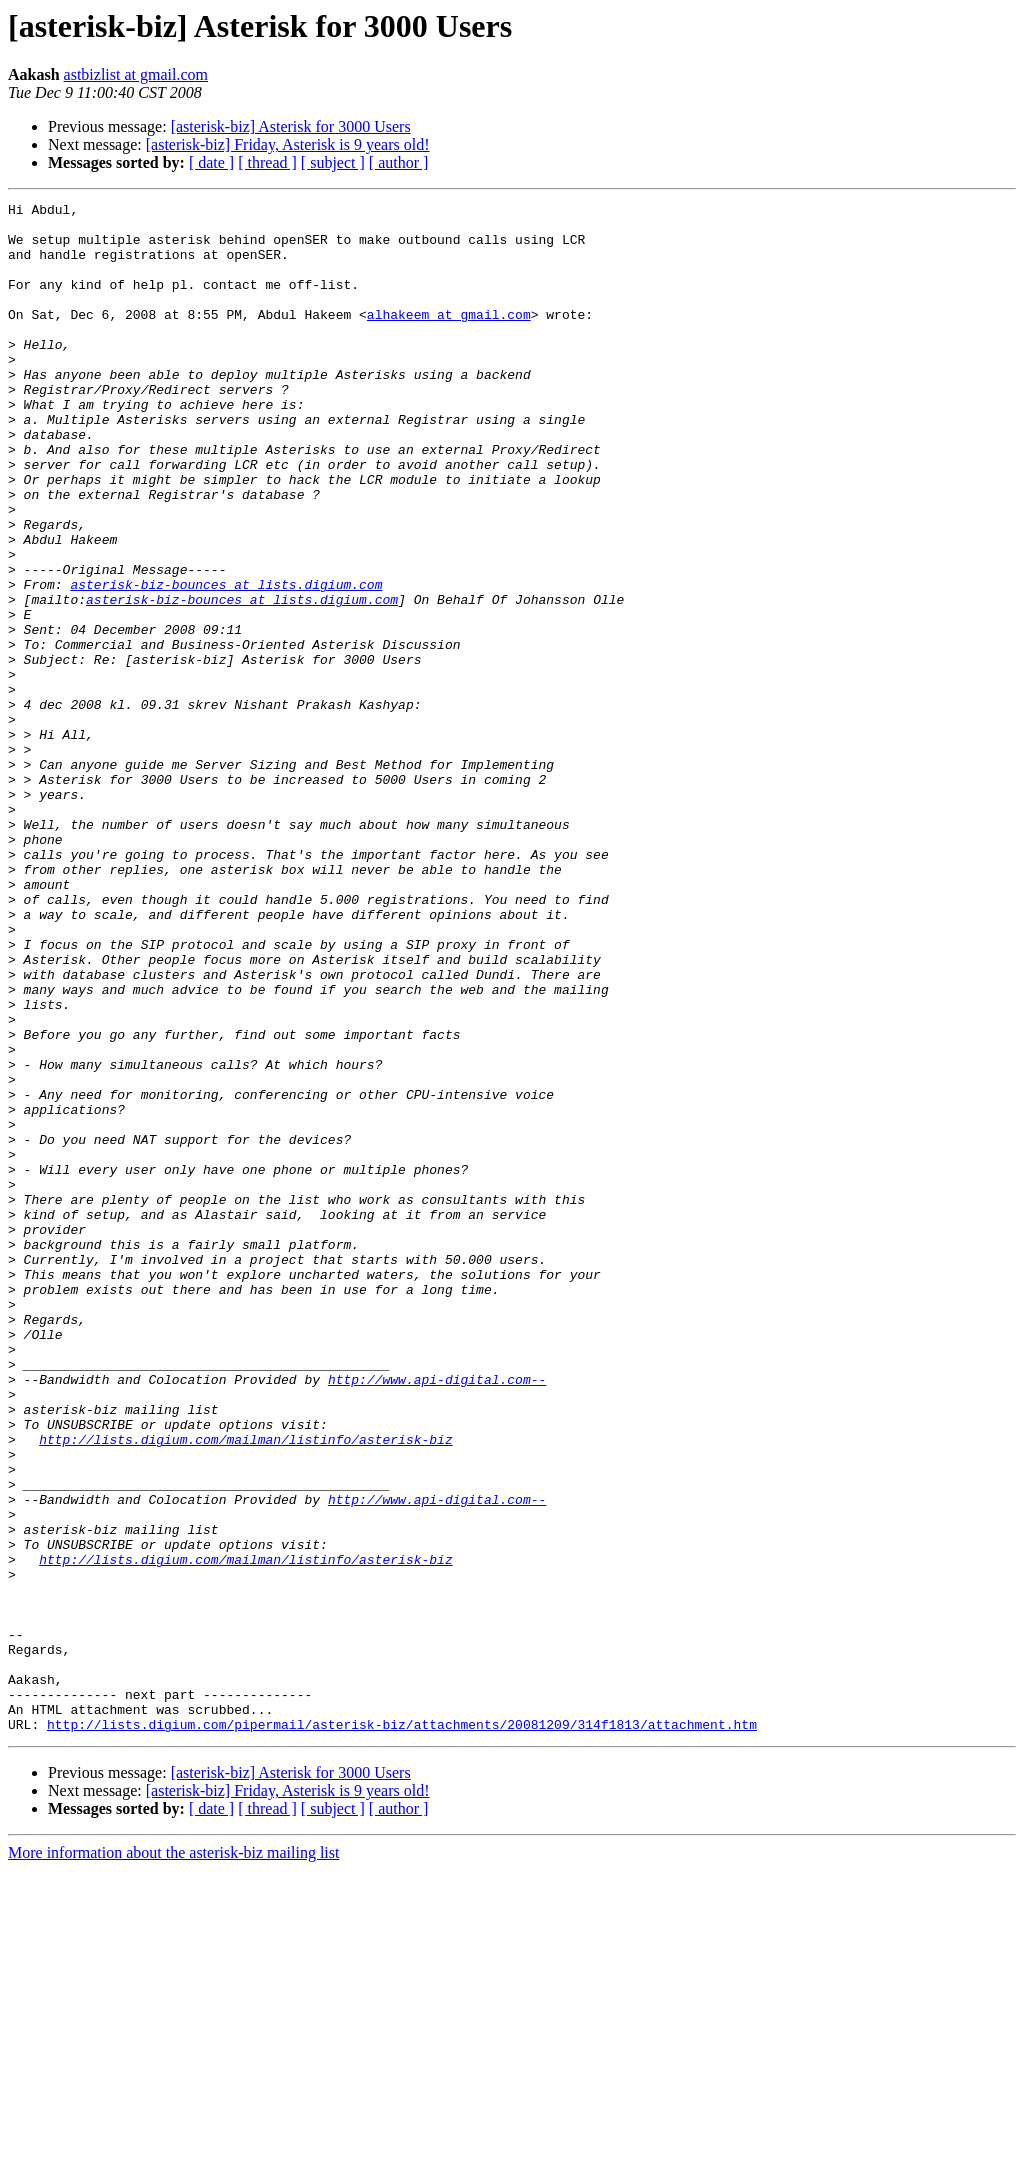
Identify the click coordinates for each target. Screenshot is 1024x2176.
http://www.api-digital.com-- (437, 1616)
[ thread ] (267, 162)
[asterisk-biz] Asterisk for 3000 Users (291, 126)
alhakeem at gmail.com (449, 338)
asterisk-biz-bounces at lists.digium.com (226, 662)
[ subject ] (333, 162)
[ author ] (399, 162)
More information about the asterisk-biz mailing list (173, 2158)
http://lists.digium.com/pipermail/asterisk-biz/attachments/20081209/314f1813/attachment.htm (402, 2030)
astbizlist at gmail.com (136, 74)
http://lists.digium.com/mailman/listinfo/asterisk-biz (245, 1688)
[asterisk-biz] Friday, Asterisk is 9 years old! (288, 144)
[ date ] (211, 162)
